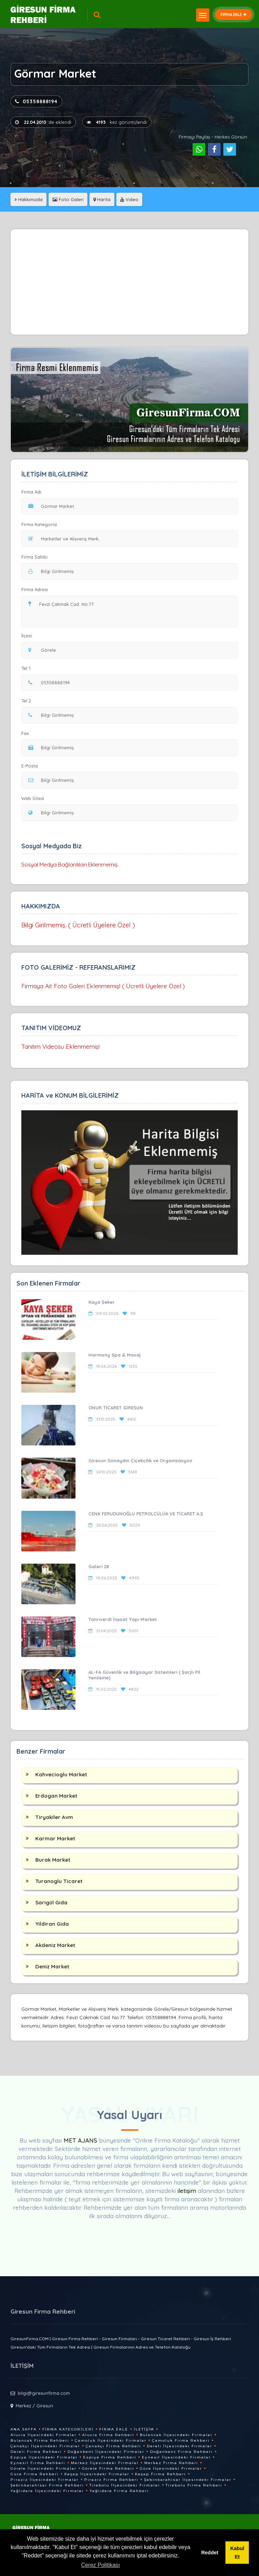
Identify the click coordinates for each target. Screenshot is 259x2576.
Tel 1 (28, 668)
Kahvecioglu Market (61, 1774)
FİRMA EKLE (233, 14)
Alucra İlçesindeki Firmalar (43, 2435)
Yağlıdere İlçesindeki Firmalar (47, 2491)
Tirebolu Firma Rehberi (194, 2485)
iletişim (187, 2190)
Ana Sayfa (23, 2429)
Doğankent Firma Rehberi (181, 2451)
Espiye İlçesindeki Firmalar (44, 2457)
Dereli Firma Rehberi (36, 2451)
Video (129, 199)
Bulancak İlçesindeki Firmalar (176, 2435)
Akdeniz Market (55, 1945)
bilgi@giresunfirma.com (44, 2393)
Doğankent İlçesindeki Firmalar (105, 2451)
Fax (29, 733)
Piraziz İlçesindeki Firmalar (44, 2479)
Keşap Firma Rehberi (160, 2474)
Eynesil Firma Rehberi (37, 2463)
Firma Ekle (113, 2429)
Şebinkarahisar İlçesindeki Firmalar (187, 2479)
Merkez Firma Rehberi (171, 2463)
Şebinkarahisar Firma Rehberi (47, 2485)
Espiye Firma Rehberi (109, 2457)
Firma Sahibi (34, 557)
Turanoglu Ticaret (58, 1881)
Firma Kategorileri (68, 2429)
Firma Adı (31, 492)
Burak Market (52, 1859)
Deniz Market (52, 1966)
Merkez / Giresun (34, 2405)
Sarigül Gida (51, 1902)
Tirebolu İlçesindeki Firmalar (124, 2485)
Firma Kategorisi (39, 524)
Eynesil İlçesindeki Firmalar (176, 2457)
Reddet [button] (209, 2552)
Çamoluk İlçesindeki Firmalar (110, 2440)
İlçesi (28, 635)
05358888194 (36, 101)
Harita (101, 199)
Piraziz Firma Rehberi (111, 2479)
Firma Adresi (34, 589)
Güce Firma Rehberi (34, 2474)
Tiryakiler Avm (54, 1817)
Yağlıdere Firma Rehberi (119, 2491)
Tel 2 (28, 700)
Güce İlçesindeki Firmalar (171, 2468)
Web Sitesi (32, 798)
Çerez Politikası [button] (100, 2565)
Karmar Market (55, 1838)
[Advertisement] (129, 282)
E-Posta (29, 766)
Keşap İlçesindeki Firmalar (96, 2474)
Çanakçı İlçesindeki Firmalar (45, 2446)
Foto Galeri (68, 199)
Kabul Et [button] (237, 2553)
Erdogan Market (56, 1795)
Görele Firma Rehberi (108, 2468)
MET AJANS (81, 2140)
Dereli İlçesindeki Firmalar (179, 2446)
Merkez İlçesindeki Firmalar (105, 2463)
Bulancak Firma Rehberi (39, 2440)
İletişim (144, 2429)
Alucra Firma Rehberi (108, 2435)
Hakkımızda (28, 199)
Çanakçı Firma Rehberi (113, 2446)
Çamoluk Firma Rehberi (181, 2440)
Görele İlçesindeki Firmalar (43, 2468)
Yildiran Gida (52, 1923)
